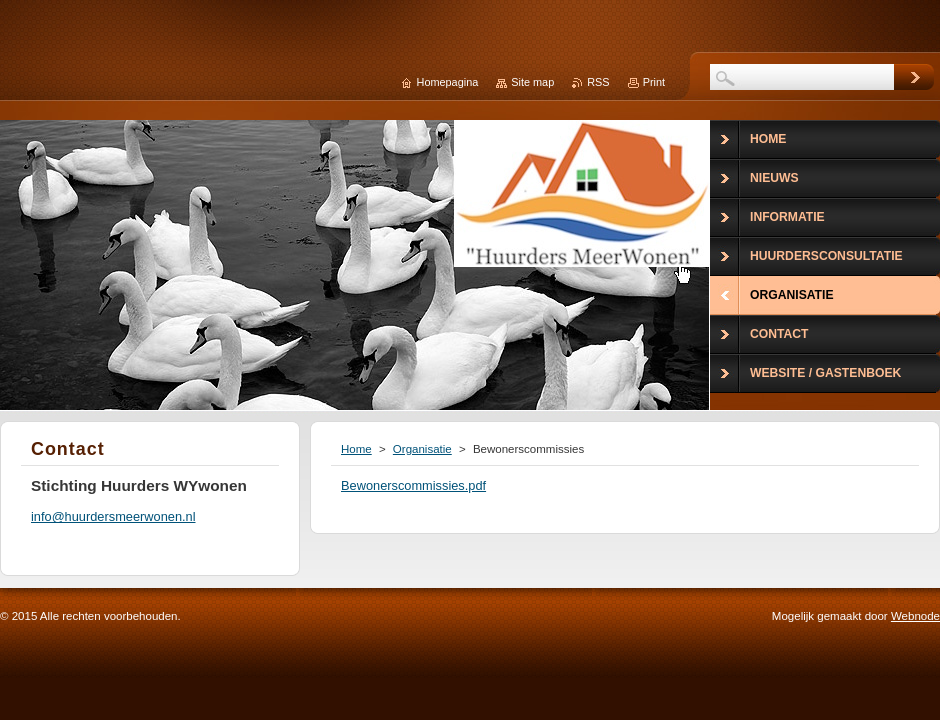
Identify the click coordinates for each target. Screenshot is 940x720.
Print (654, 82)
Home (356, 449)
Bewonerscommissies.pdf (413, 485)
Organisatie (422, 449)
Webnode (915, 616)
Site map (532, 82)
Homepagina (448, 82)
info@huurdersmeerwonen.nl (113, 516)
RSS (598, 82)
